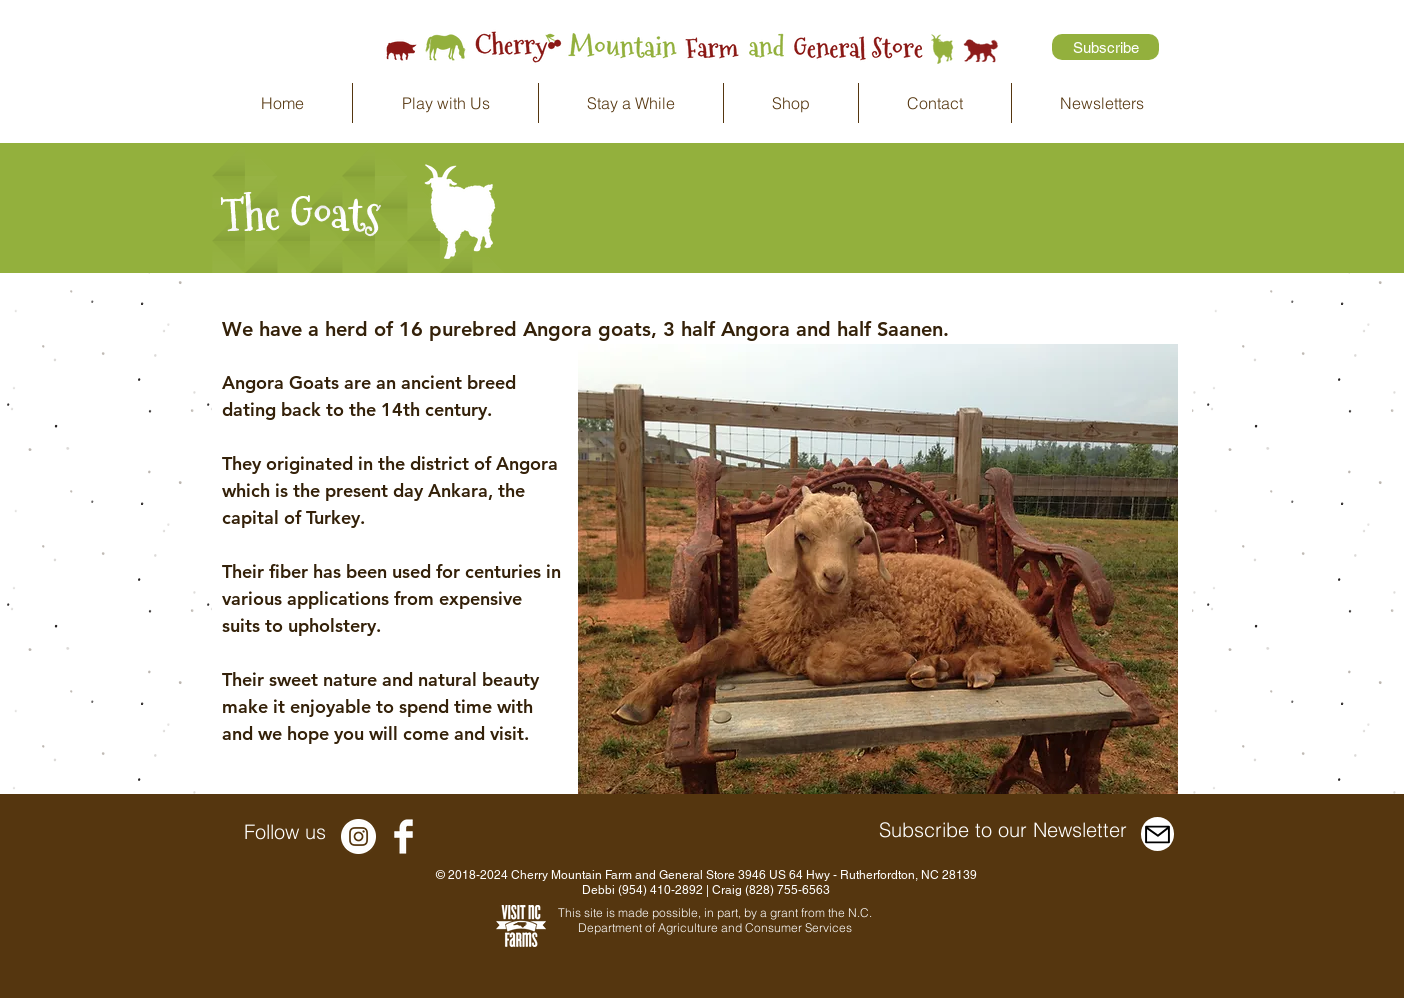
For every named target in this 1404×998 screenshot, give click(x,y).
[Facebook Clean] (403, 836)
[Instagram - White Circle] (358, 836)
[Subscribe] (1105, 47)
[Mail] (1157, 834)
